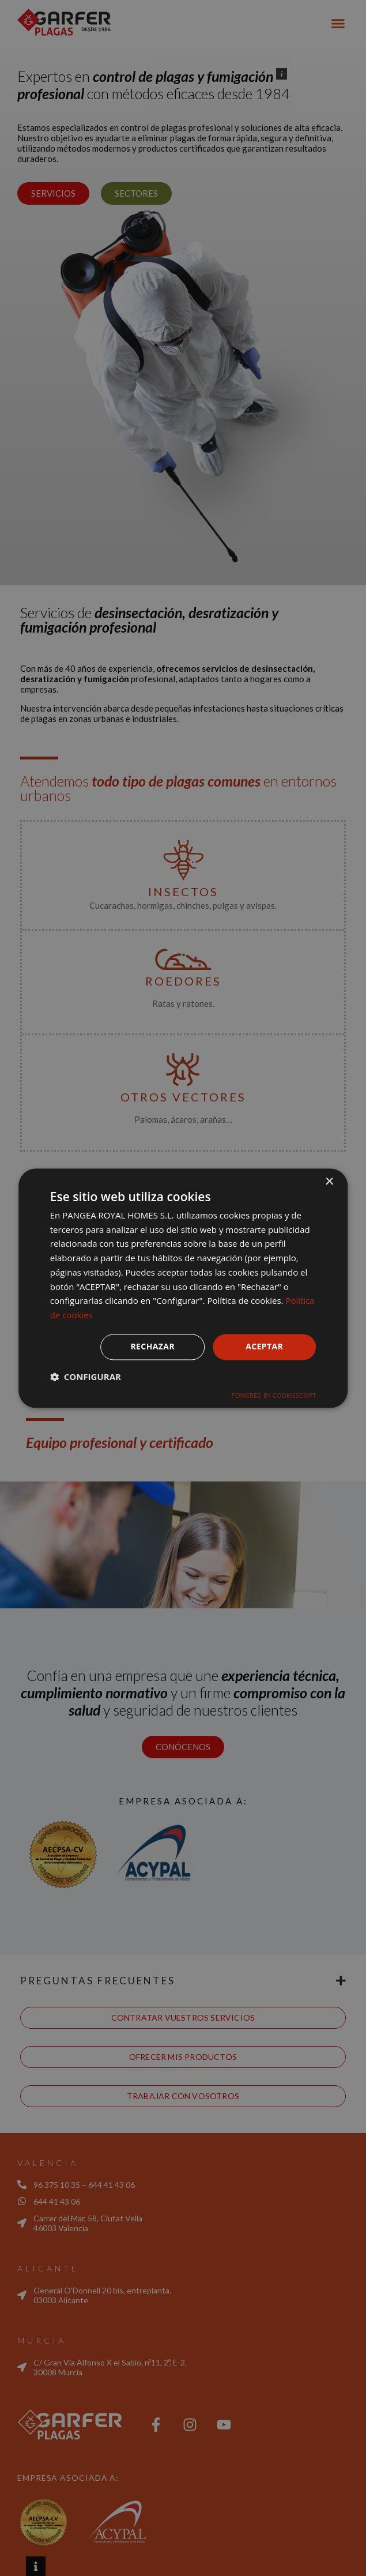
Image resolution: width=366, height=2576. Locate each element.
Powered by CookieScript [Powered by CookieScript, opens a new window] (273, 1395)
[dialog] (183, 1288)
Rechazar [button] (152, 1346)
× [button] (329, 1182)
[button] (85, 1376)
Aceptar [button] (264, 1346)
